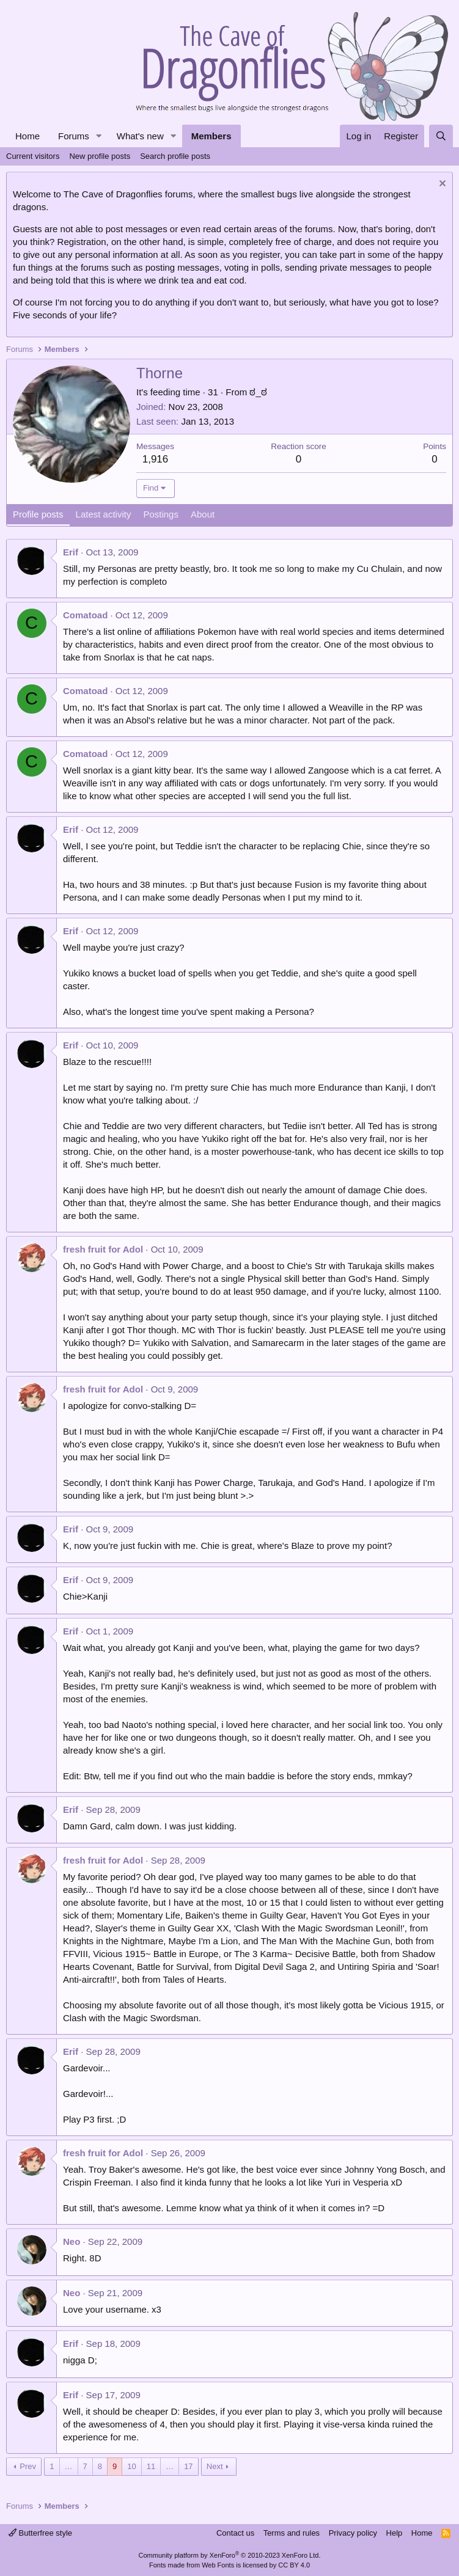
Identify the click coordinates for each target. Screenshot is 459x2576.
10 (131, 2466)
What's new (140, 136)
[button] (99, 136)
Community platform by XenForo (230, 2555)
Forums (73, 136)
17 (188, 2466)
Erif (70, 552)
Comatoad (85, 615)
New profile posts (99, 156)
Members (211, 136)
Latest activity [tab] (103, 514)
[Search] (441, 136)
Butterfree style (40, 2533)
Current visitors (32, 156)
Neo (71, 2241)
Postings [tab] (160, 514)
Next (215, 2466)
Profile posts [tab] (38, 514)
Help (394, 2533)
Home (27, 136)
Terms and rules (291, 2533)
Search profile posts (175, 156)
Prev (28, 2466)
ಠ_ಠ (257, 392)
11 (151, 2466)
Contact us (235, 2533)
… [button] (69, 2466)
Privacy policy (353, 2533)
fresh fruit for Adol (103, 1249)
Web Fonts (218, 2565)
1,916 (155, 459)
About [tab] (203, 514)
